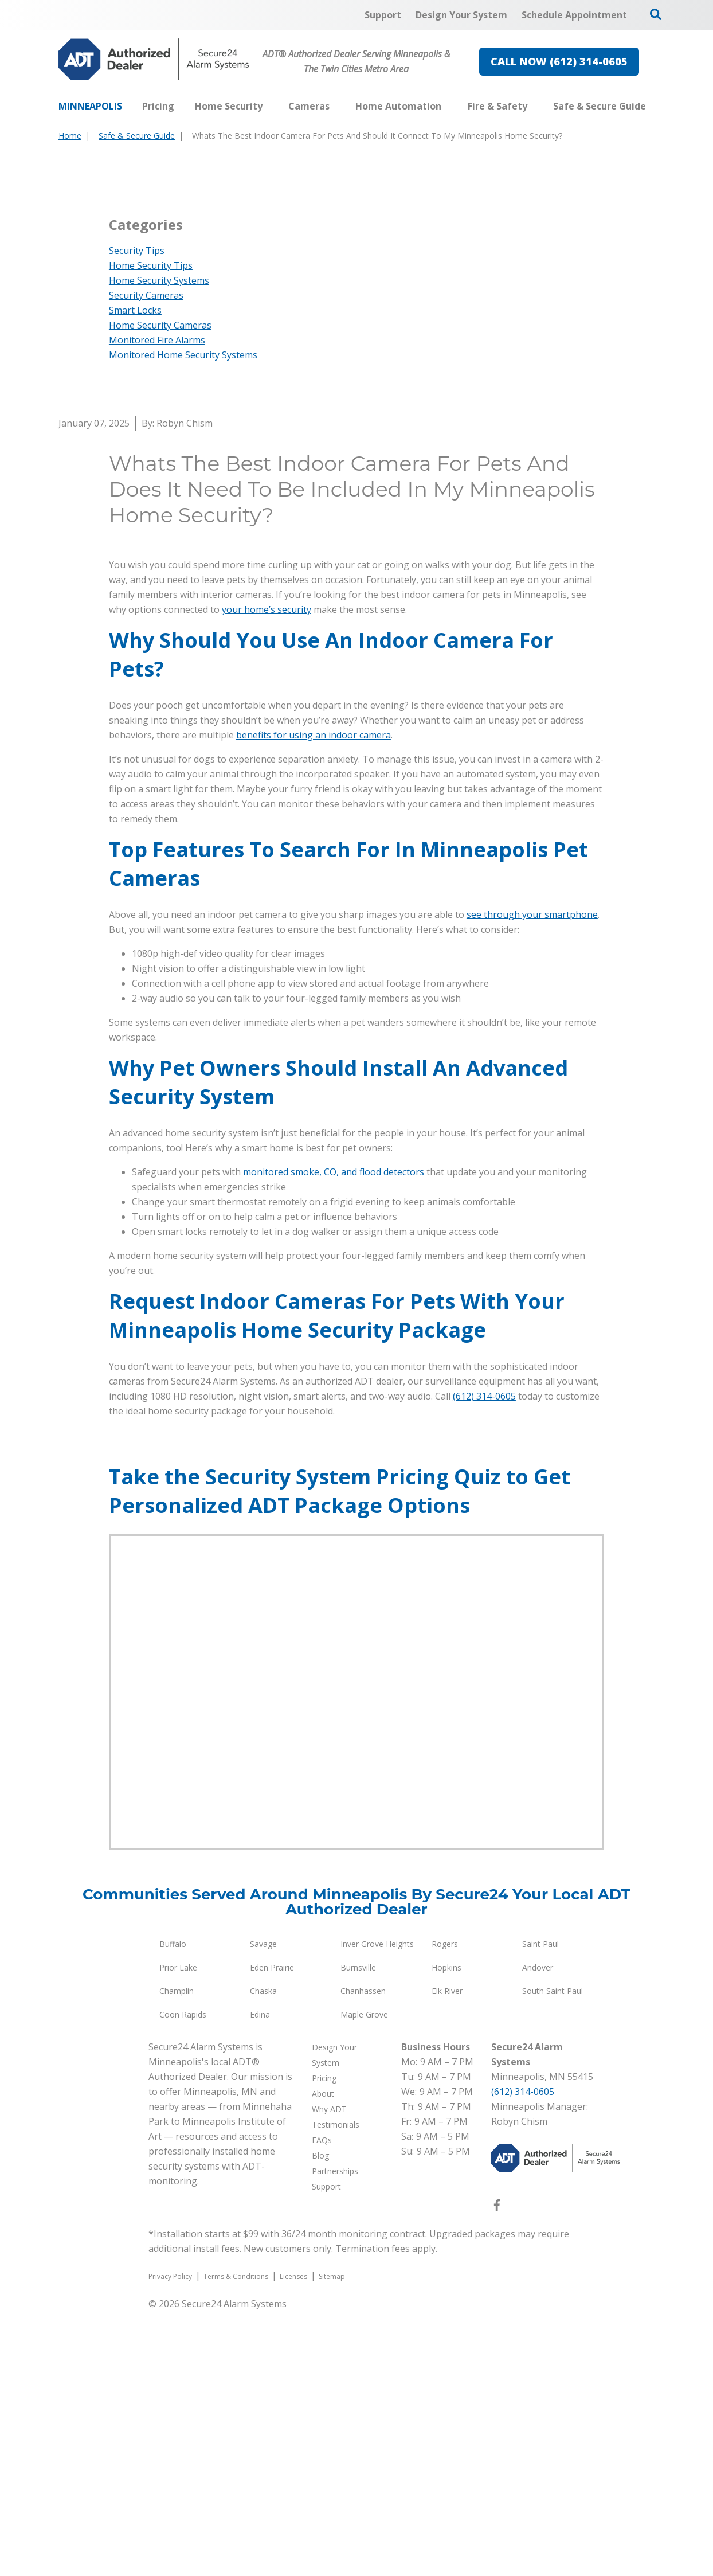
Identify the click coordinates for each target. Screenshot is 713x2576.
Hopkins (446, 2232)
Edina (260, 2279)
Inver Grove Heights (377, 2208)
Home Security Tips (151, 530)
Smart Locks (135, 575)
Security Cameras (146, 560)
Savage (263, 2208)
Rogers (445, 2208)
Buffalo (172, 2208)
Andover (537, 2232)
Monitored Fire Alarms (157, 605)
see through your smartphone (532, 1179)
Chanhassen (363, 2255)
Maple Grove (364, 2279)
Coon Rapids (182, 2279)
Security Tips (136, 515)
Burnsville (358, 2232)
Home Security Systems (159, 545)
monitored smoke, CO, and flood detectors (333, 1436)
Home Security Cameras (160, 590)
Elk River (447, 2255)
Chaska (263, 2255)
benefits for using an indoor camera (313, 1000)
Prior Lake (178, 2232)
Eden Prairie (272, 2232)
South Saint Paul (552, 2255)
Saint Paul (540, 2208)
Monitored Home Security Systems (183, 619)
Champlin (176, 2255)
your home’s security (266, 874)
